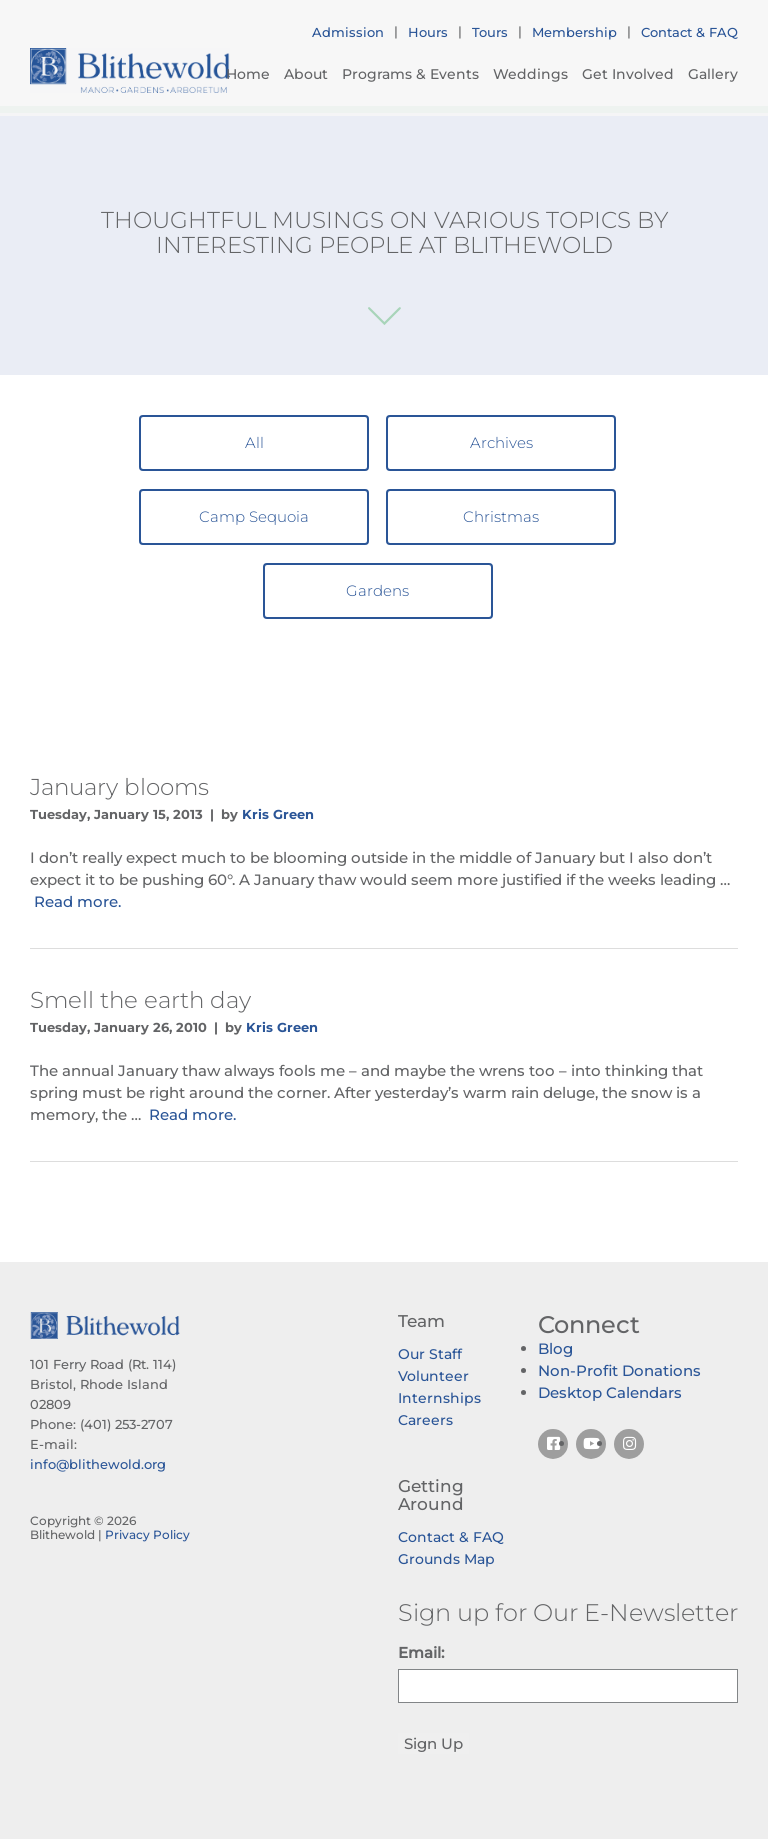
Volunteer (433, 1376)
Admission (348, 32)
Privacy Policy (147, 1534)
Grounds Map (446, 1559)
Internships (439, 1398)
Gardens (377, 590)
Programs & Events (410, 74)
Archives (501, 442)
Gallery (713, 74)
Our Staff (430, 1354)
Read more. (77, 901)
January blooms (119, 787)
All (254, 442)
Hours (428, 32)
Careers (425, 1420)
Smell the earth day (140, 1000)
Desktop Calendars (610, 1392)
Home (248, 74)
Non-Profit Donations (619, 1370)
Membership (574, 32)
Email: (421, 1652)
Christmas (501, 516)
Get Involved (628, 74)
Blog (555, 1348)
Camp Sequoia (254, 516)
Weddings (530, 74)
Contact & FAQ (689, 32)
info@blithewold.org (98, 1464)
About (306, 74)
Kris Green (278, 814)
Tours (490, 32)
